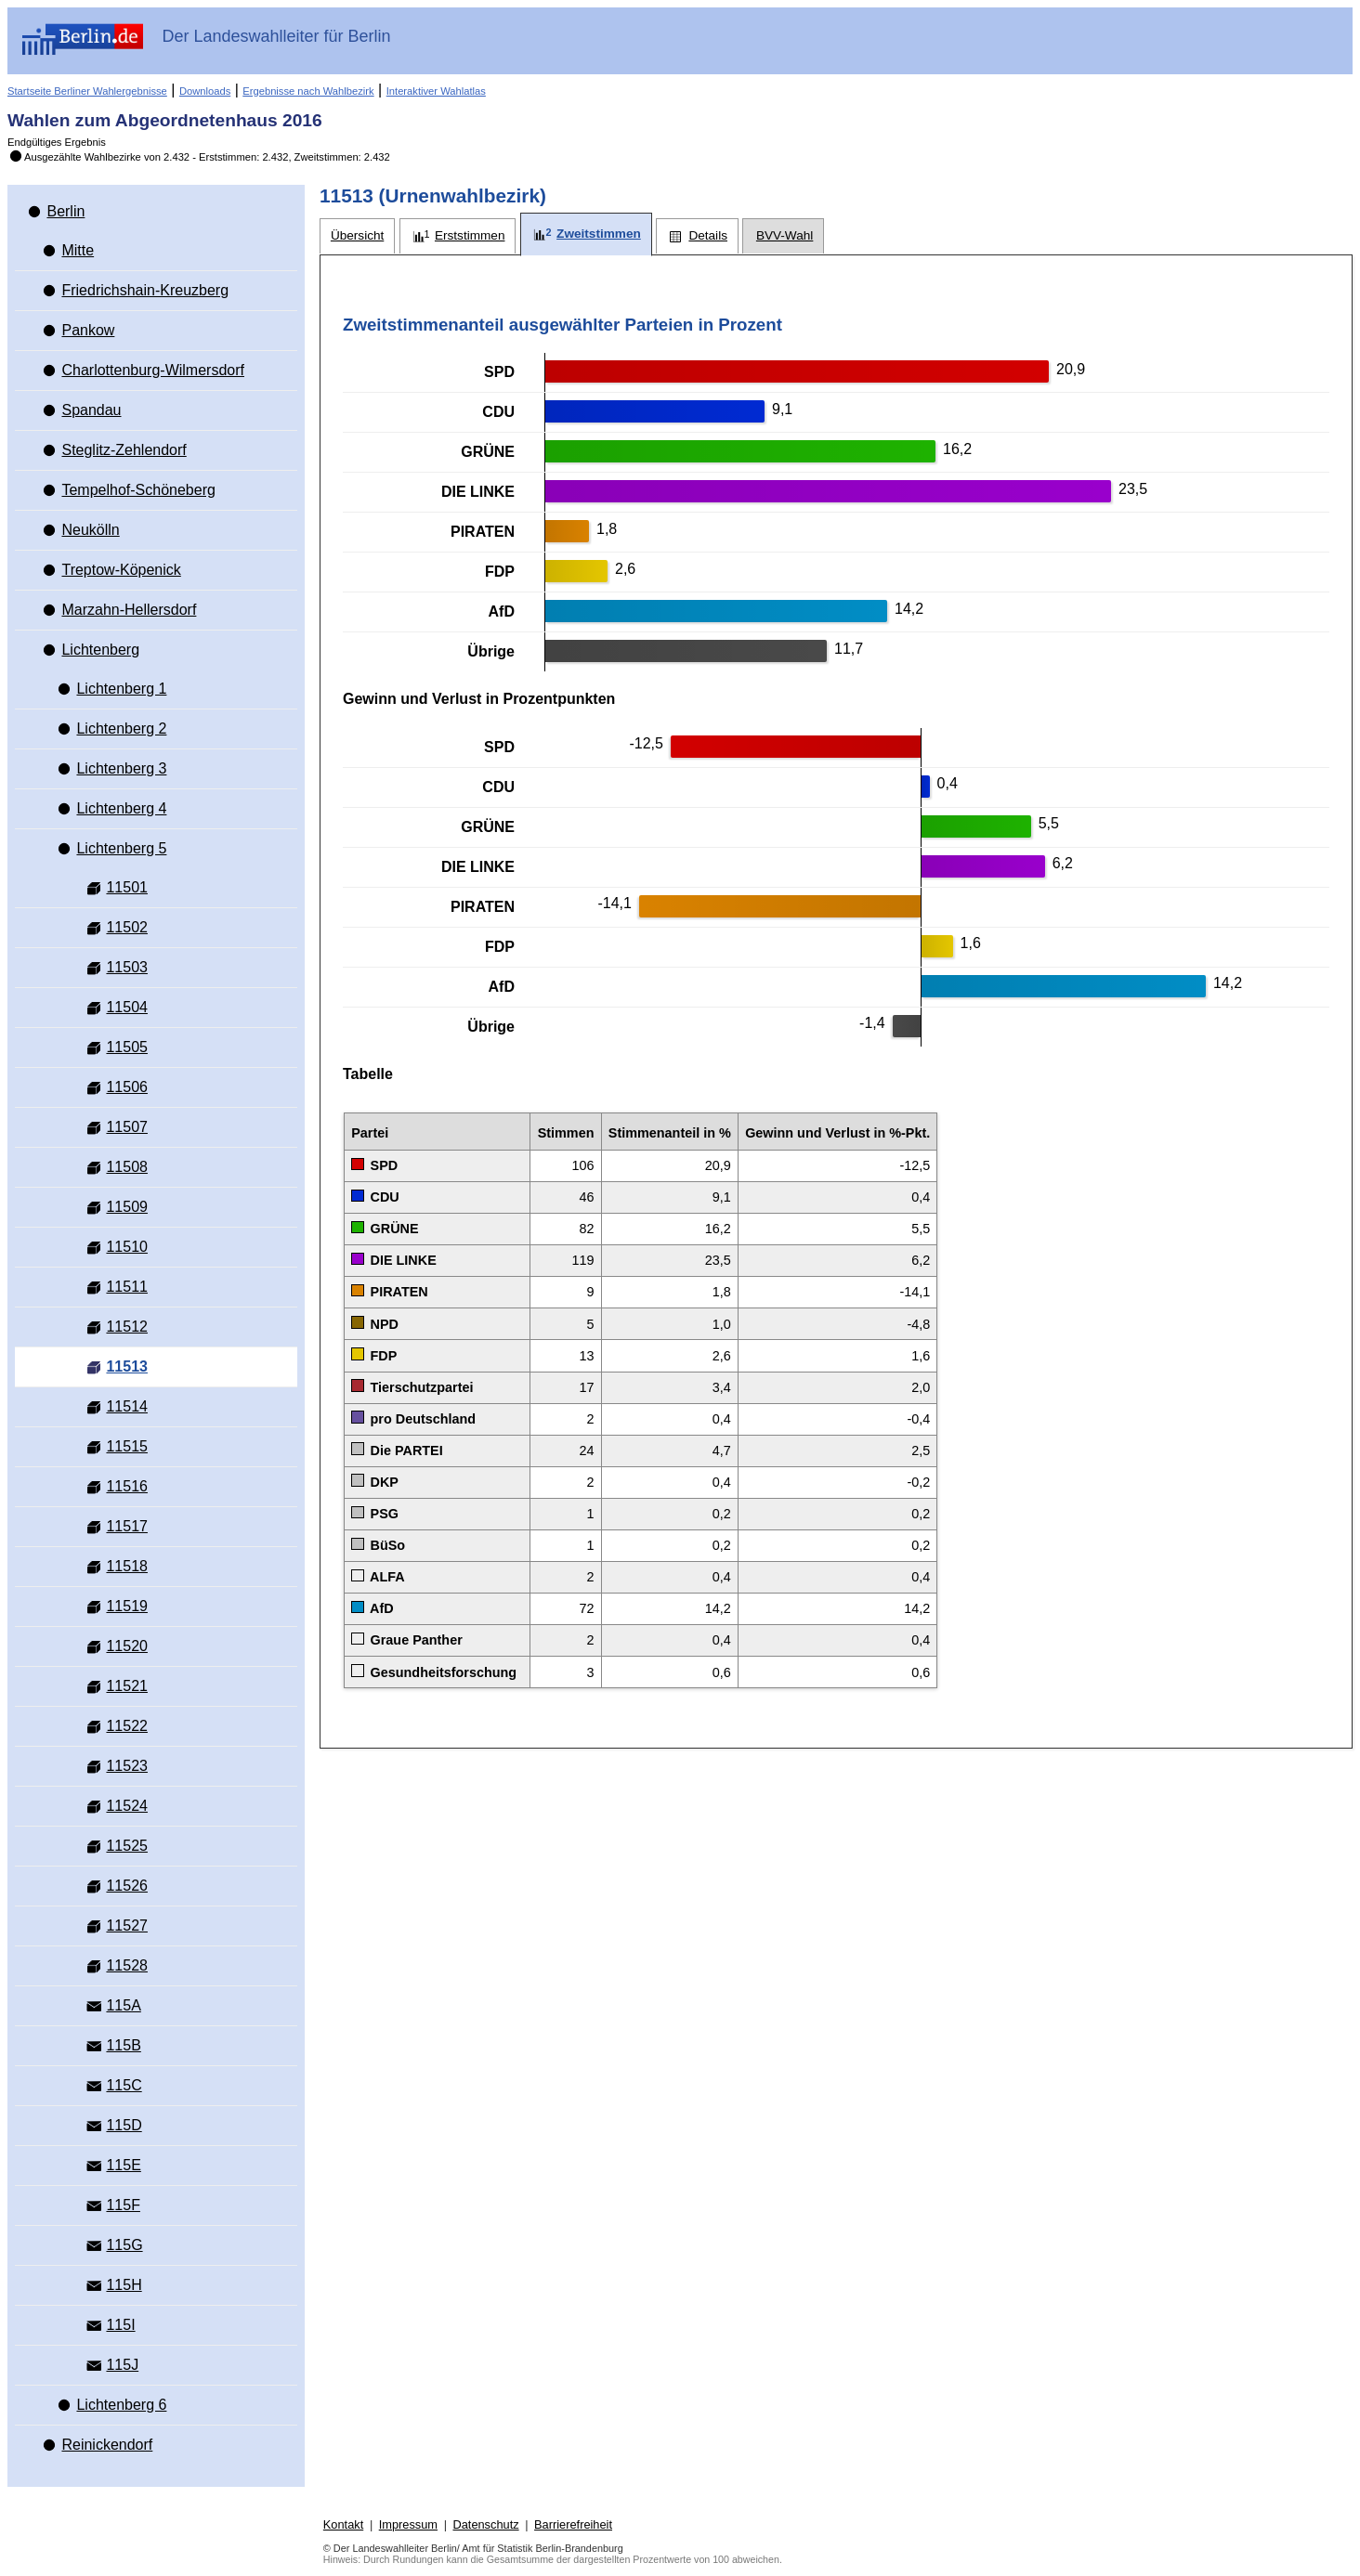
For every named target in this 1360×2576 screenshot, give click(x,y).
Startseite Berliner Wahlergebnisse (87, 91)
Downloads (204, 91)
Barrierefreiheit (573, 2524)
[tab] (357, 236)
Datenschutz (485, 2524)
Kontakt (343, 2524)
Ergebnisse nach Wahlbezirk (307, 91)
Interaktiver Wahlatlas (436, 91)
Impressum (408, 2524)
